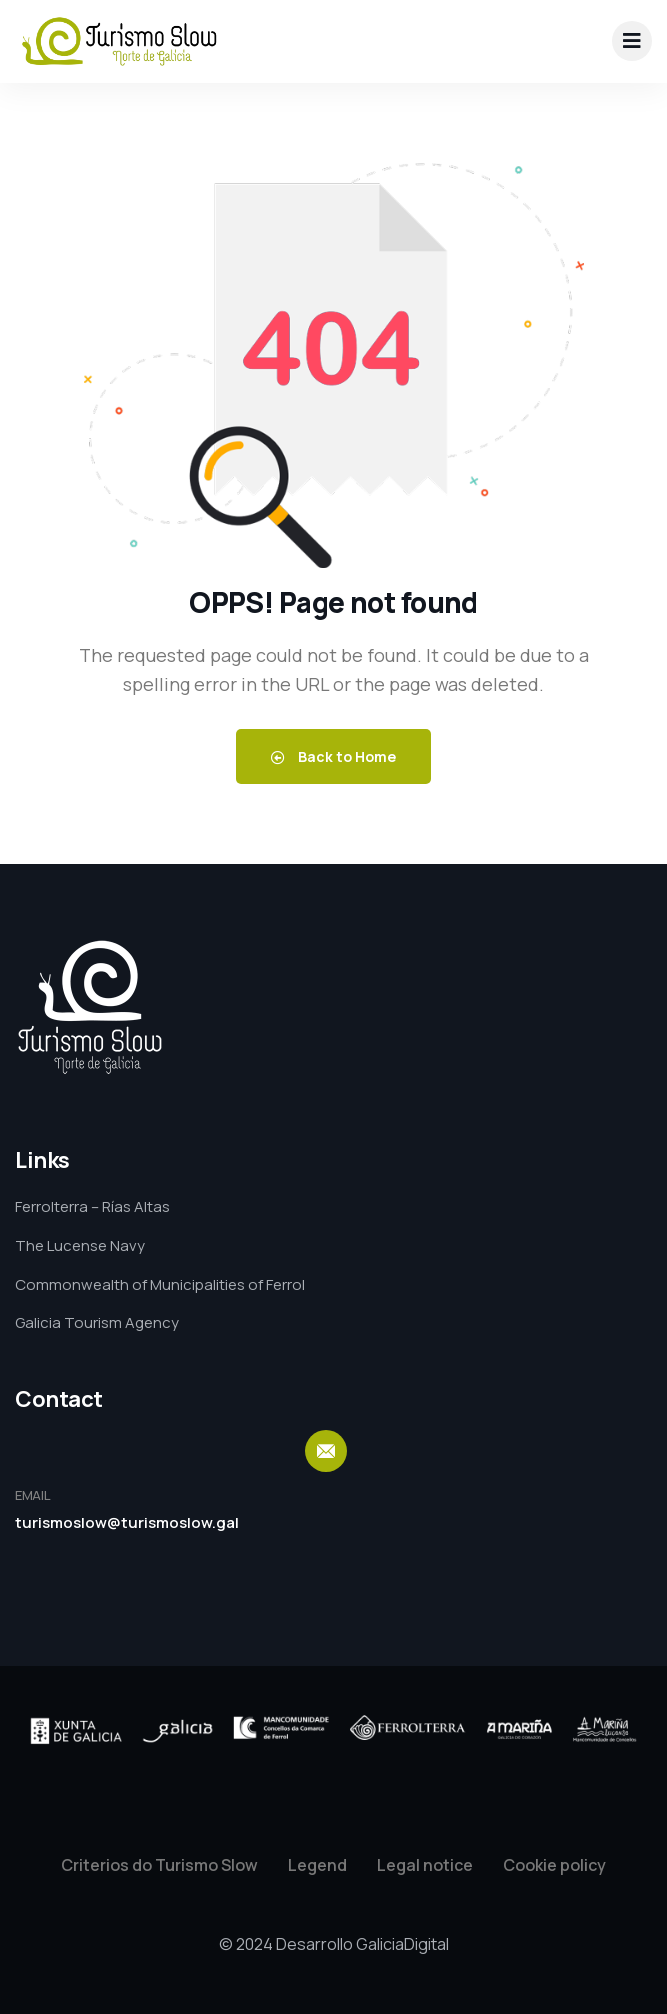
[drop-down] (632, 41)
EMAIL (33, 1495)
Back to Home (333, 756)
